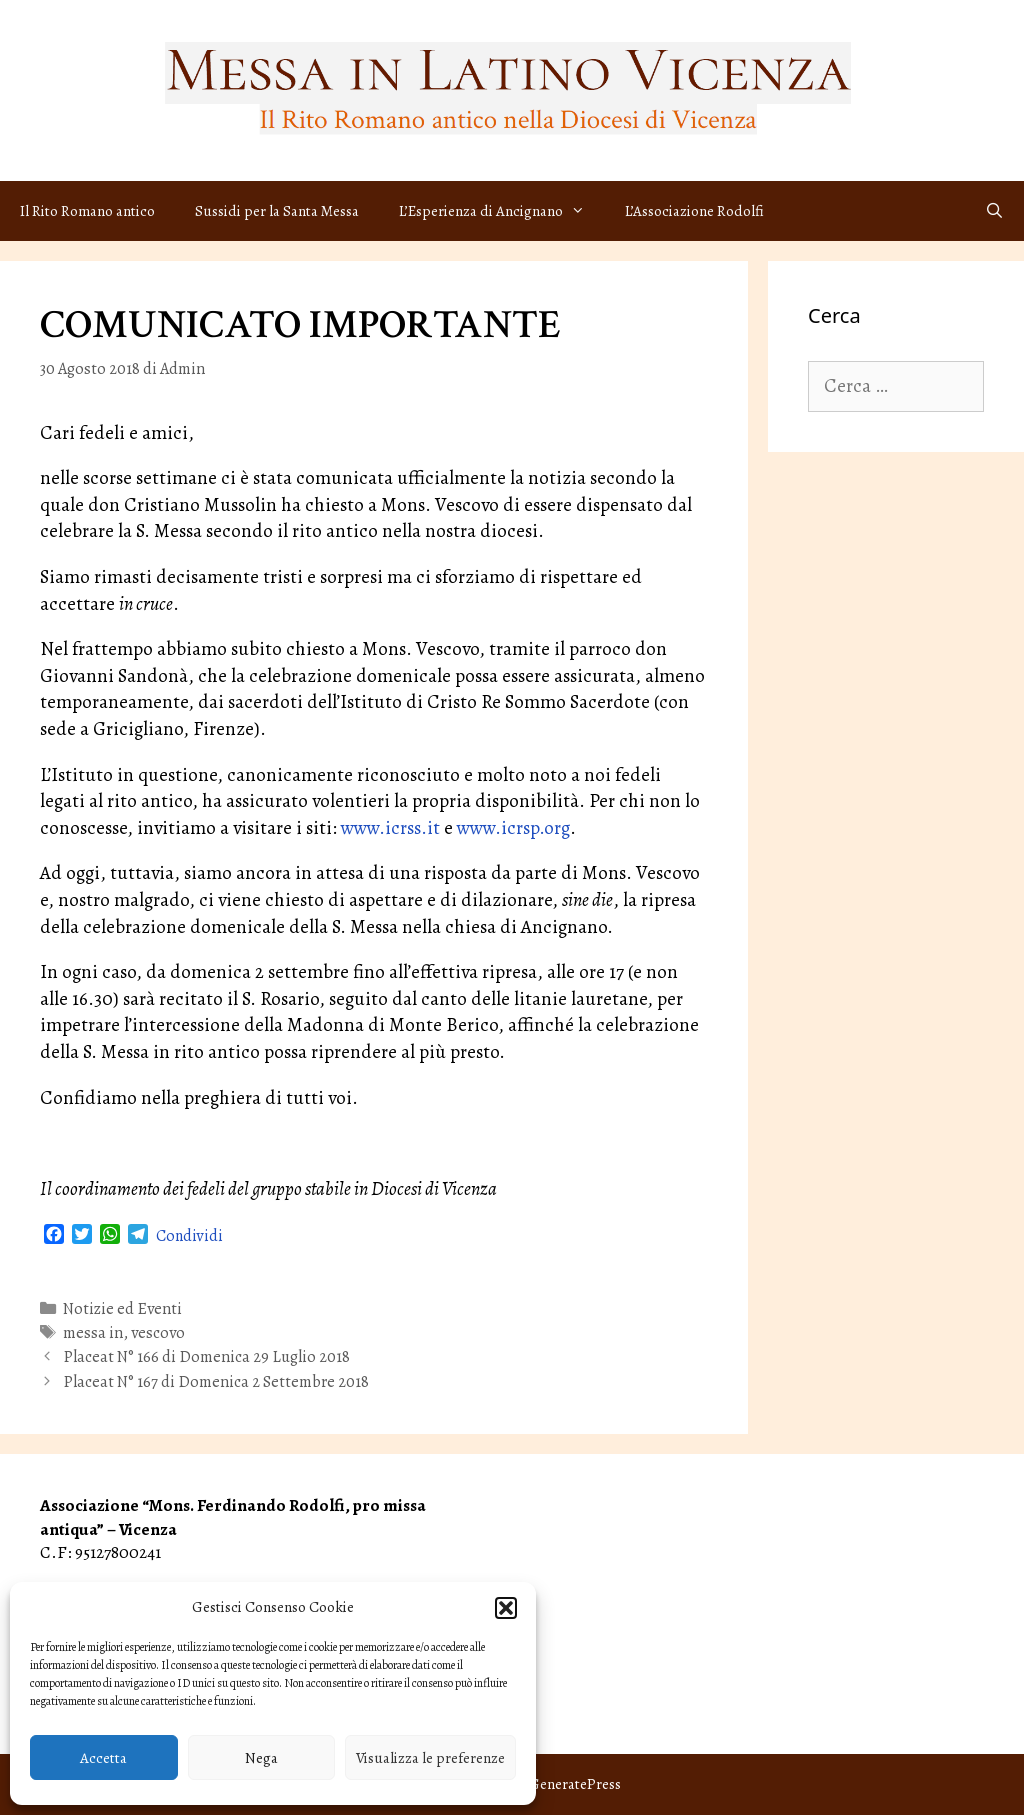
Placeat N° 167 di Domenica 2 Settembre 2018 (216, 1382)
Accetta (103, 1758)
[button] (506, 1608)
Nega (261, 1758)
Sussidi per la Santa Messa (277, 211)
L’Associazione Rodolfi (694, 211)
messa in (93, 1333)
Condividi (189, 1236)
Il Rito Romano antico (87, 211)
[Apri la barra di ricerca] (994, 211)
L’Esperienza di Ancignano (502, 211)
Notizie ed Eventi (122, 1309)
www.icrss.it (390, 828)
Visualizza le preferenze (430, 1758)
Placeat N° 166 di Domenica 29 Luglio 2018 (206, 1357)
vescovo (158, 1333)
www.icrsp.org (513, 828)
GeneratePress (575, 1784)
